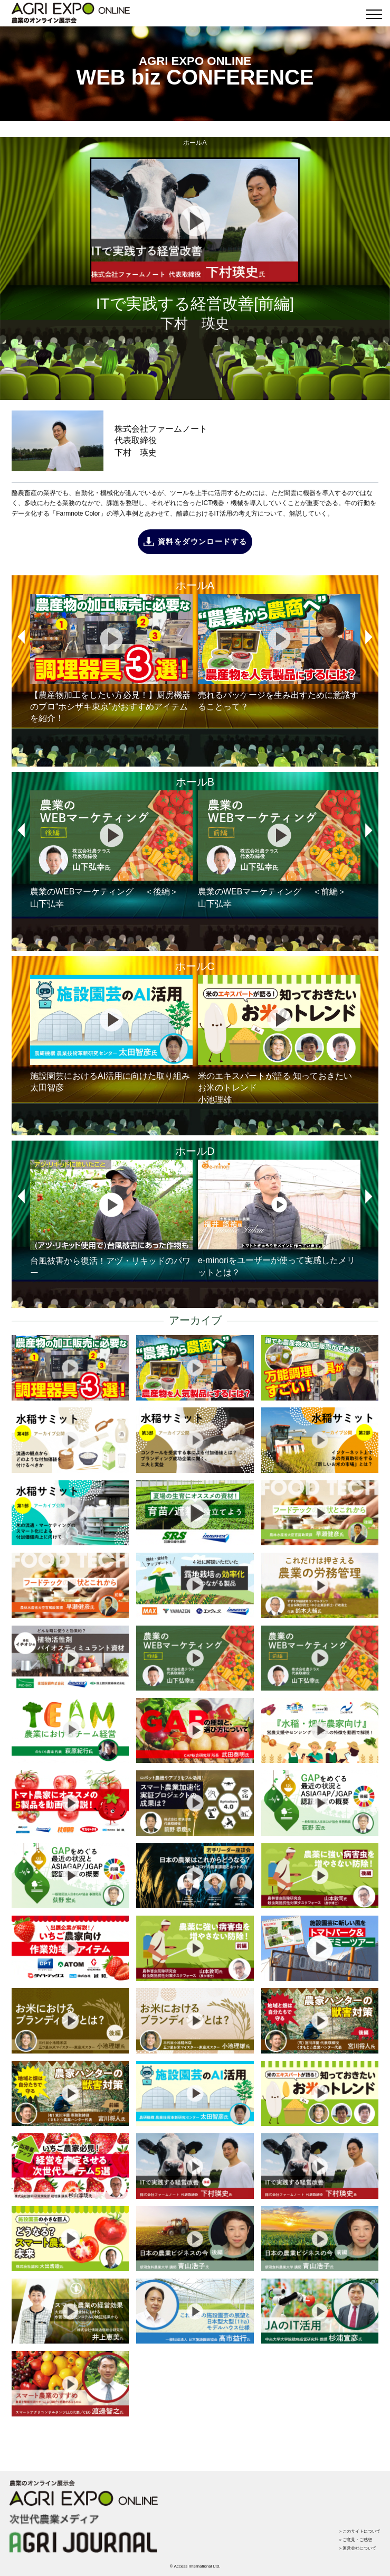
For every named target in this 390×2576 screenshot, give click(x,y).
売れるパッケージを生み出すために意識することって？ (279, 653)
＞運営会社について (357, 2548)
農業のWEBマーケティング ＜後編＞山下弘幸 (111, 849)
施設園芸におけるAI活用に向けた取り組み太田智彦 (111, 1034)
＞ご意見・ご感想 (355, 2539)
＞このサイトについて (359, 2531)
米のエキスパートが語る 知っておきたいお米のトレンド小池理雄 (279, 1039)
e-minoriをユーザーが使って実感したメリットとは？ (279, 1218)
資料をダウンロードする (202, 541)
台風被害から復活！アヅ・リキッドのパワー (111, 1218)
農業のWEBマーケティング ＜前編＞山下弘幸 (279, 849)
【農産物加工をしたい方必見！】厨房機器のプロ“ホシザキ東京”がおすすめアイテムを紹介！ (111, 658)
